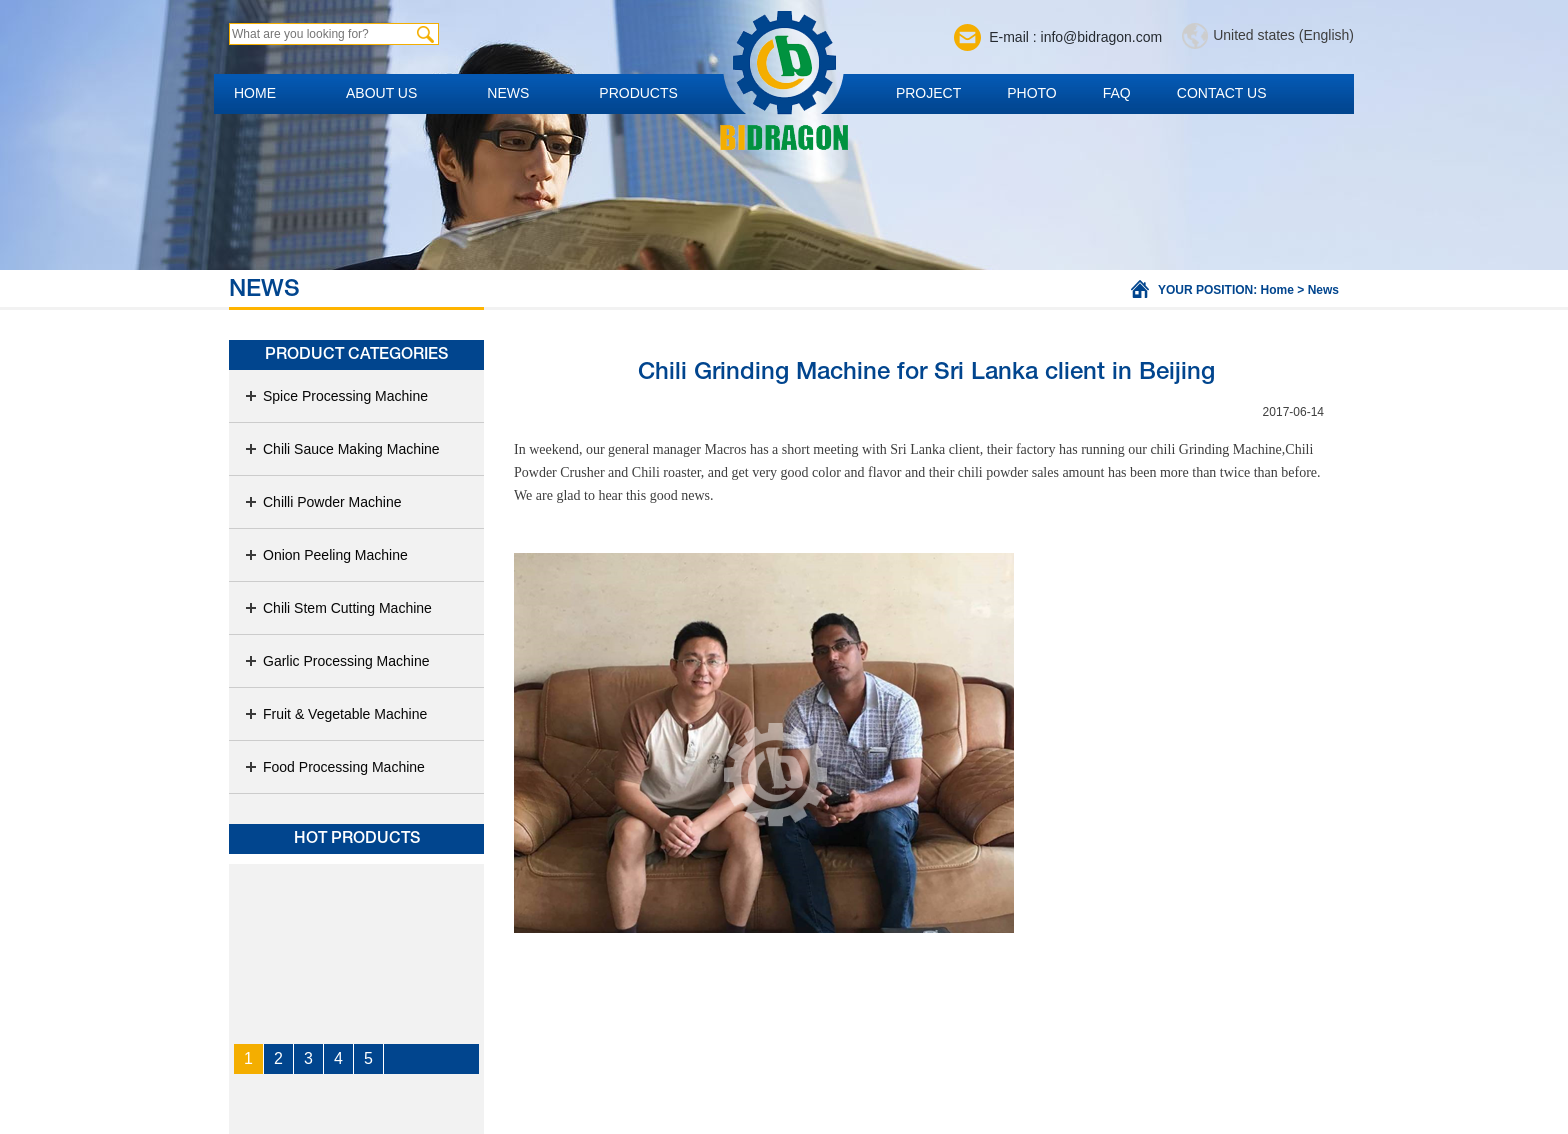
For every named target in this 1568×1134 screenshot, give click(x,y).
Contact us (1222, 93)
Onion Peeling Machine (326, 555)
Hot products (357, 839)
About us (381, 93)
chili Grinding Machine (1215, 449)
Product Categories (356, 355)
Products (638, 93)
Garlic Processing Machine (337, 661)
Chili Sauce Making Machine (342, 449)
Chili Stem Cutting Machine (338, 608)
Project (928, 93)
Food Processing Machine (334, 767)
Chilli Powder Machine (323, 502)
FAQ (1117, 93)
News (508, 93)
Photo (1032, 93)
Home (255, 93)
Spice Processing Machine (336, 396)
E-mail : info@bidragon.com (1075, 37)
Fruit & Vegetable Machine (335, 714)
